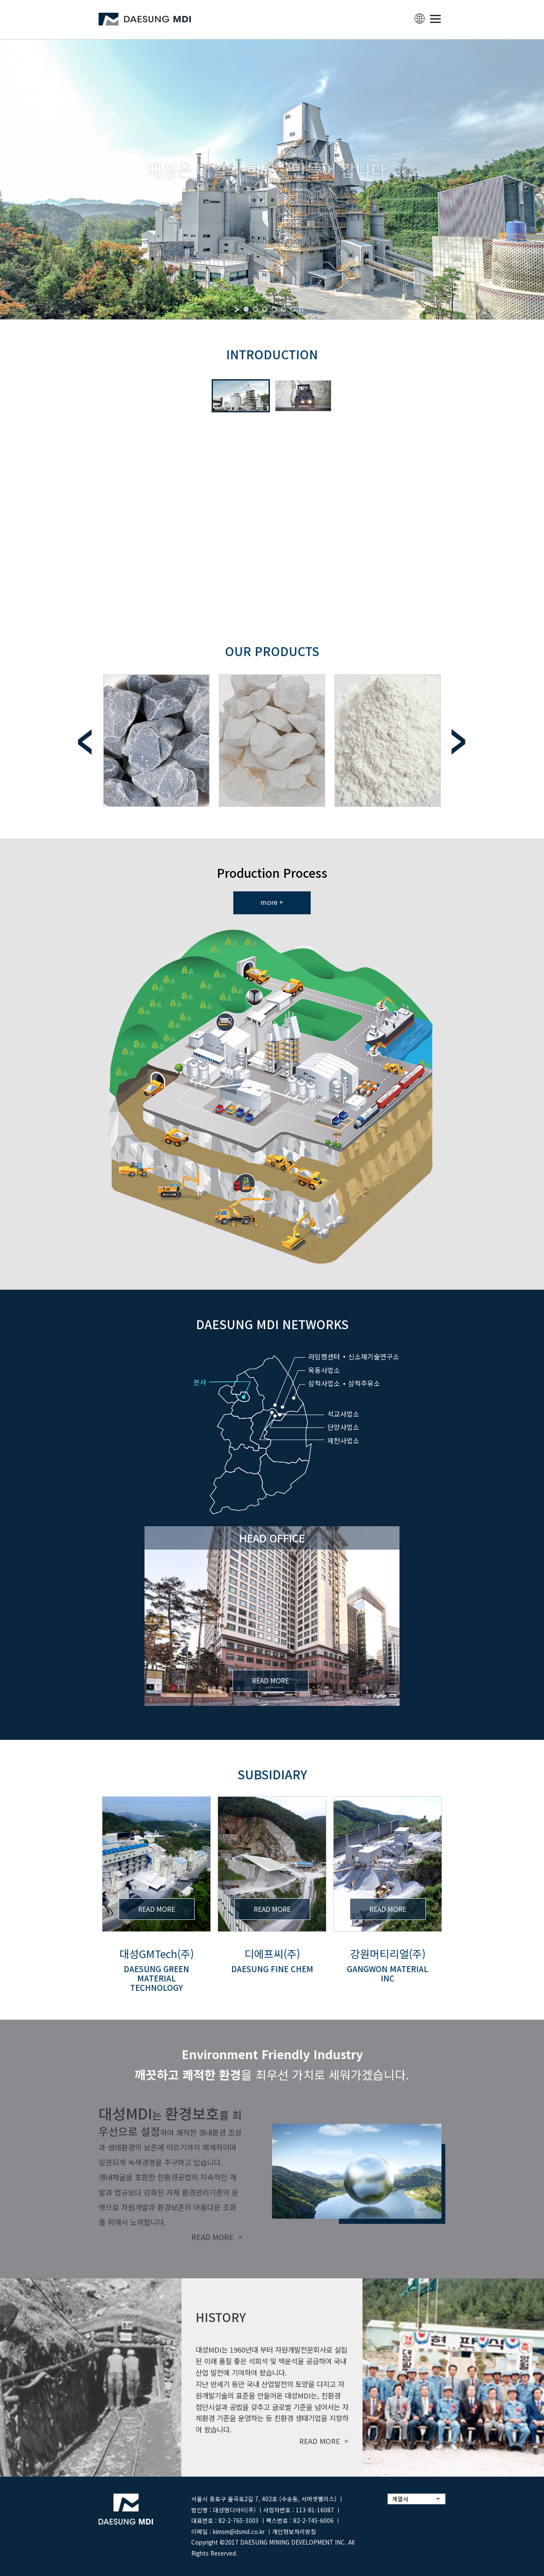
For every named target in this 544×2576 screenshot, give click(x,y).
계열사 (400, 2498)
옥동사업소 (324, 1370)
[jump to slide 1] (246, 309)
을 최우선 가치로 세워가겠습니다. (272, 2064)
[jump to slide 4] (274, 309)
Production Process (272, 872)
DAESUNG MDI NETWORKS (272, 1324)
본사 (199, 1382)
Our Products (272, 651)
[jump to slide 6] (292, 309)
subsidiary (272, 1774)
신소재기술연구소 (373, 1356)
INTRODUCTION (272, 354)
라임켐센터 (324, 1356)
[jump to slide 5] (283, 309)
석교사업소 (343, 1414)
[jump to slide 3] (264, 309)
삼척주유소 (364, 1383)
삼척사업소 (324, 1383)
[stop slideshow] (301, 309)
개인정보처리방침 (294, 2531)
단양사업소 (343, 1427)
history (221, 2316)
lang (419, 19)
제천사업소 (343, 1440)
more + (272, 902)
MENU (435, 19)
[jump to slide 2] (255, 309)
